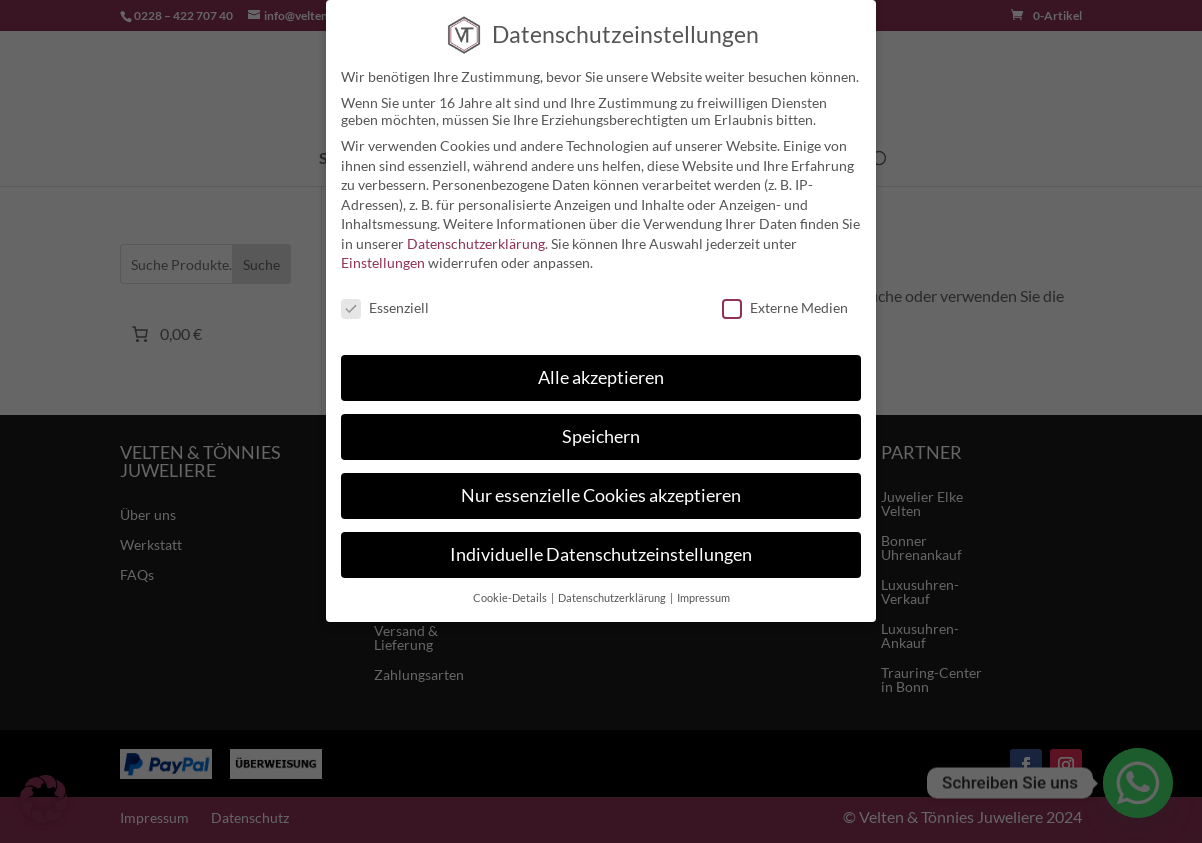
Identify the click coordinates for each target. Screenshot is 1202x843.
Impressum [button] (703, 598)
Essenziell (385, 307)
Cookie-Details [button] (511, 598)
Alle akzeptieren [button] (601, 377)
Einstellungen (383, 262)
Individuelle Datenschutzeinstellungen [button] (601, 554)
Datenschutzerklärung (476, 243)
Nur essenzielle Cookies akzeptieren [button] (601, 495)
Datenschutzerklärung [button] (613, 598)
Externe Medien (785, 307)
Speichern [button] (601, 436)
